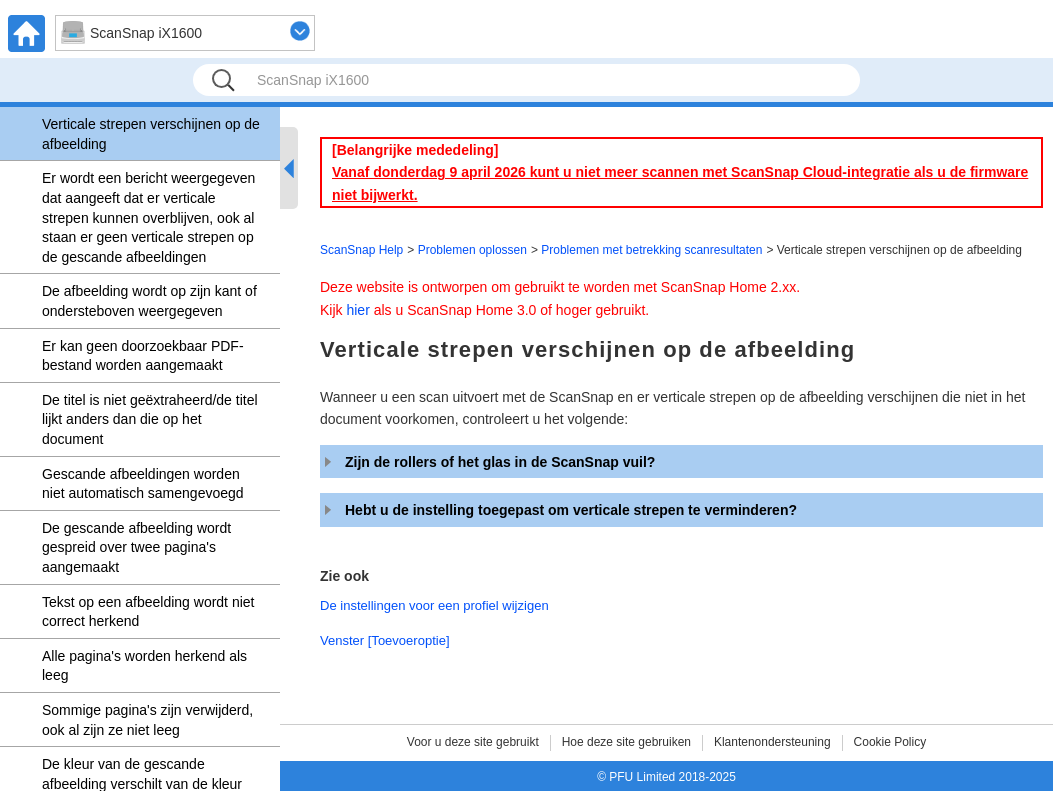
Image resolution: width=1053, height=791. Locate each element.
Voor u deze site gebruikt (473, 742)
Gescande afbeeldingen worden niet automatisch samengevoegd (143, 484)
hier (357, 310)
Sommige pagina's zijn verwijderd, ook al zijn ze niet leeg (147, 720)
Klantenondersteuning (772, 742)
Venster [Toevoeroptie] (385, 640)
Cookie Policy (890, 742)
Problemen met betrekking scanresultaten (651, 250)
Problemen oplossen (472, 250)
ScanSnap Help (361, 250)
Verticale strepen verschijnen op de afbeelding (151, 134)
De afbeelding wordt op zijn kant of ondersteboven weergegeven (149, 301)
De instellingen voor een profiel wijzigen (434, 605)
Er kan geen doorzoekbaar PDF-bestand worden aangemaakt (143, 356)
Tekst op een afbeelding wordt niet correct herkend (148, 612)
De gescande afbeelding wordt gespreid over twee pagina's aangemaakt (136, 547)
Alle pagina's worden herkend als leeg (144, 666)
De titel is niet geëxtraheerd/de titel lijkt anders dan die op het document (150, 419)
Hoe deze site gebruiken (626, 742)
